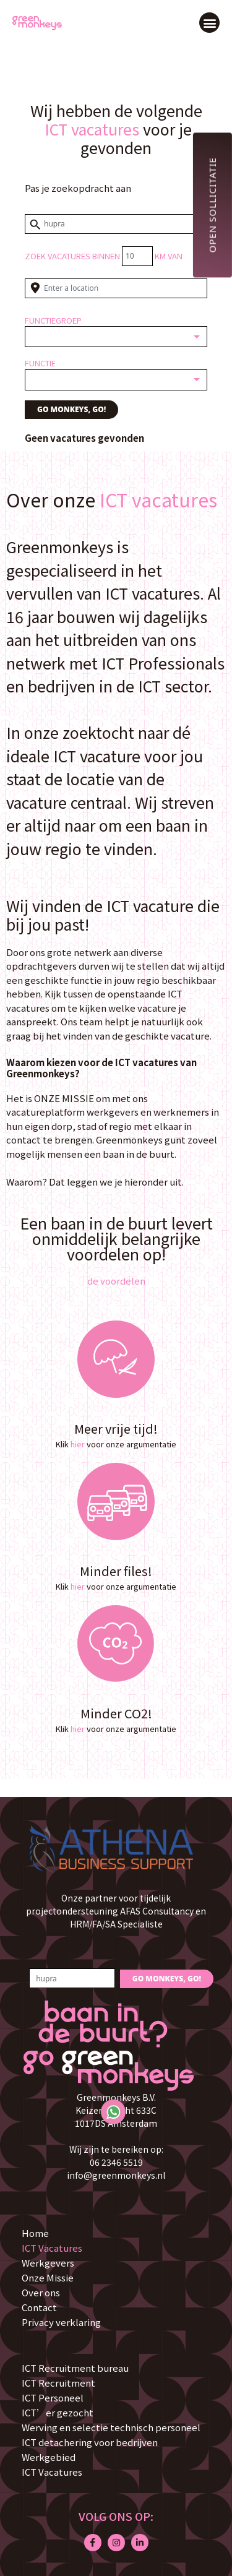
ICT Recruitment (58, 2382)
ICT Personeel (53, 2397)
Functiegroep (53, 320)
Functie (40, 363)
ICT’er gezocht (57, 2412)
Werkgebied (48, 2456)
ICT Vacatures (52, 2247)
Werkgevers (48, 2262)
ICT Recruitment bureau (75, 2367)
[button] (209, 22)
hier (78, 1444)
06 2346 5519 (116, 2162)
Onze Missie (48, 2277)
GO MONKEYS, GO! (71, 409)
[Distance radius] (137, 256)
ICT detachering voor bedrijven (90, 2442)
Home (35, 2232)
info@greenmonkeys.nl (116, 2175)
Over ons (41, 2292)
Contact (39, 2307)
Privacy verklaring (61, 2321)
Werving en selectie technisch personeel (111, 2427)
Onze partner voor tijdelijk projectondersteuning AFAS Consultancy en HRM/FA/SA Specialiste (116, 1911)
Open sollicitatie (212, 204)
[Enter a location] (116, 288)
